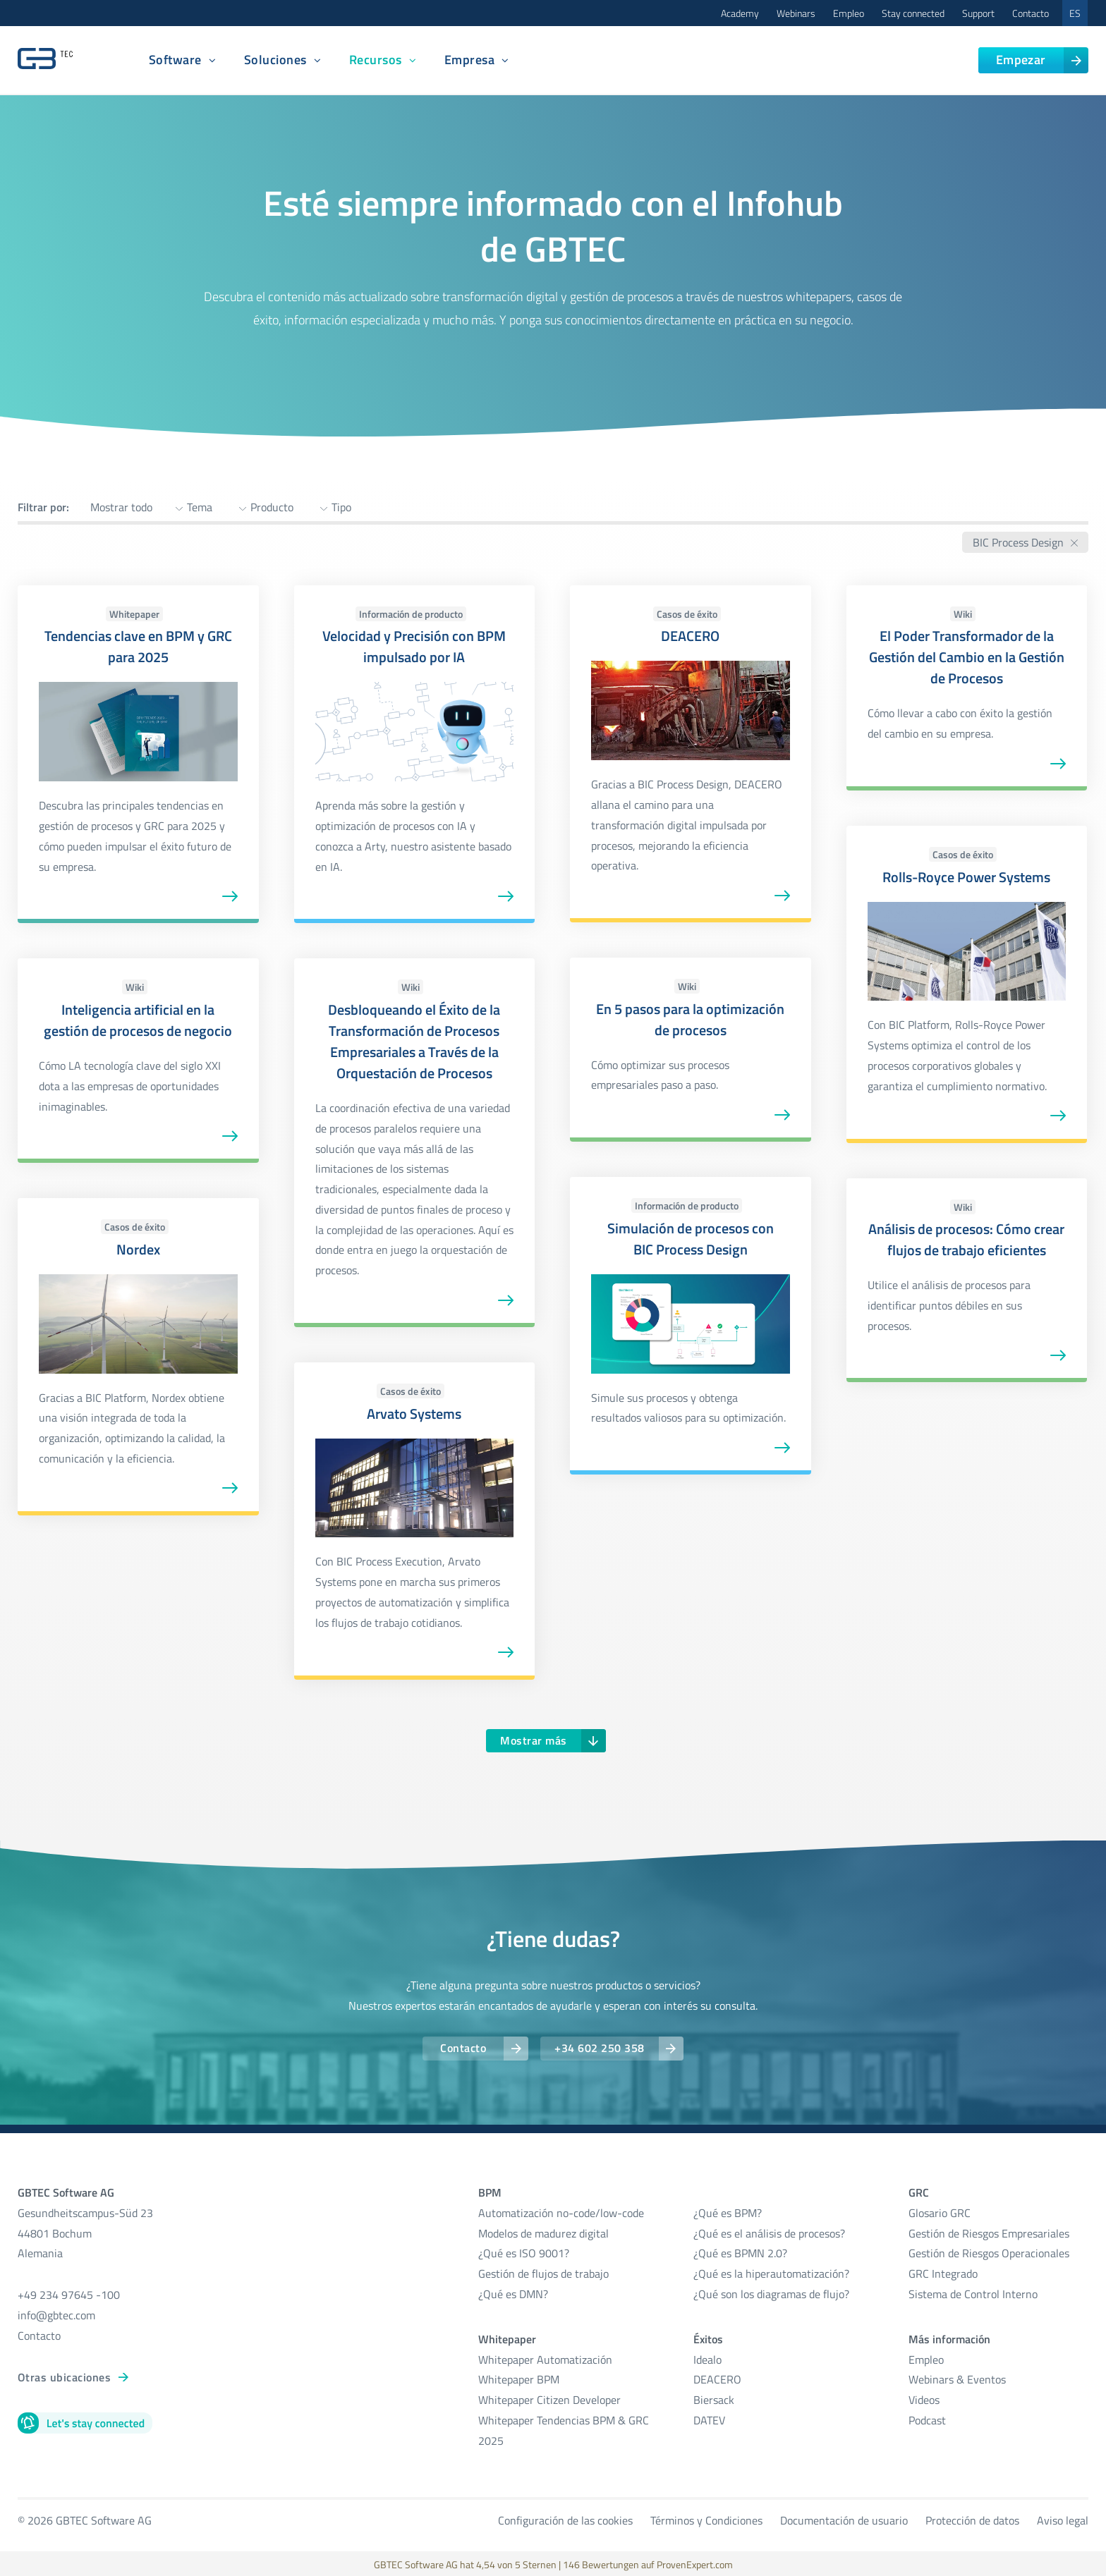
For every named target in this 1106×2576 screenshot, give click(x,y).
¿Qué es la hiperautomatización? (771, 2272)
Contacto (1030, 13)
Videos (924, 2398)
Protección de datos (972, 2518)
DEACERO (717, 2377)
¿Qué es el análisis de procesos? (769, 2231)
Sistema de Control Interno (973, 2292)
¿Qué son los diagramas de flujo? (771, 2292)
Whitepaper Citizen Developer (549, 2398)
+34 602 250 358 (600, 2047)
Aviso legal (1062, 2518)
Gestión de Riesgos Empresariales (989, 2231)
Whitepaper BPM (518, 2377)
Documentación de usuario (844, 2518)
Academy (740, 13)
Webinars (796, 13)
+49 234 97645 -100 (69, 2293)
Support (978, 13)
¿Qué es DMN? (513, 2292)
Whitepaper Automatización (545, 2357)
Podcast (927, 2418)
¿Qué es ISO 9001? (523, 2251)
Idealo (707, 2357)
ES (1075, 13)
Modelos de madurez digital (543, 2231)
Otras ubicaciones (64, 2375)
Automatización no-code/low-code (561, 2210)
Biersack (713, 2398)
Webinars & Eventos (957, 2377)
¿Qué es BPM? (727, 2210)
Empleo (848, 13)
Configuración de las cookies (565, 2518)
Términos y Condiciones (706, 2518)
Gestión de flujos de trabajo (543, 2272)
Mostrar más (533, 1740)
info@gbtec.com (56, 2313)
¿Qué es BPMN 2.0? (740, 2251)
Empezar (1021, 59)
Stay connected (913, 13)
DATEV (709, 2418)
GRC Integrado (943, 2272)
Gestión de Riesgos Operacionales (989, 2251)
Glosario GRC (940, 2210)
